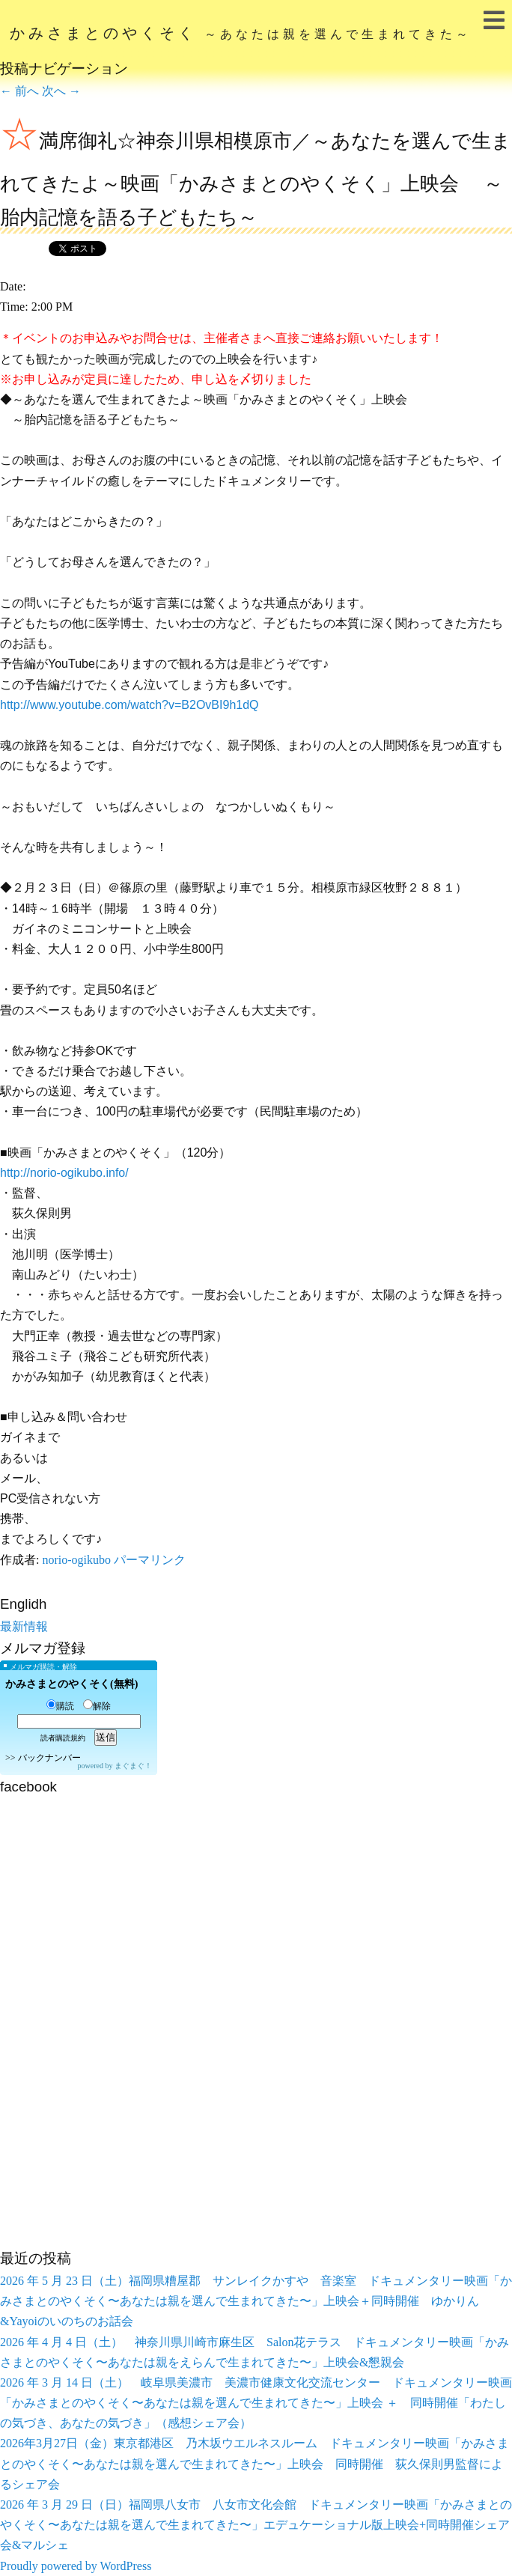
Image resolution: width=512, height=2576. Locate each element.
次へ (61, 91)
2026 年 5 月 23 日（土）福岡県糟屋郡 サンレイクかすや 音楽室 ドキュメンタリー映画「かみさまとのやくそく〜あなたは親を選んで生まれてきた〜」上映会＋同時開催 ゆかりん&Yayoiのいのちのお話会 (256, 2300)
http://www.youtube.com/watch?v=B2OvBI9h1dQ (129, 704)
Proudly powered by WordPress (75, 2566)
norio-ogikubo (76, 1559)
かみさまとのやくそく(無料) (71, 1684)
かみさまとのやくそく (241, 33)
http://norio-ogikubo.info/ (64, 1172)
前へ (19, 91)
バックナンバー (49, 1758)
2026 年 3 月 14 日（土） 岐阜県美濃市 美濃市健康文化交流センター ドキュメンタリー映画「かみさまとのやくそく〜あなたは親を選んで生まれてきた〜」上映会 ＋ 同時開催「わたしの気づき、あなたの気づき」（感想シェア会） (256, 2402)
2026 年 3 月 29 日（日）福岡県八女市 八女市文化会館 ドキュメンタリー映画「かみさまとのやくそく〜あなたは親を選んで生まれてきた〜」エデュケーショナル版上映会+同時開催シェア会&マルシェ (256, 2524)
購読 (60, 1706)
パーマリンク (150, 1559)
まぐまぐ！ (133, 1766)
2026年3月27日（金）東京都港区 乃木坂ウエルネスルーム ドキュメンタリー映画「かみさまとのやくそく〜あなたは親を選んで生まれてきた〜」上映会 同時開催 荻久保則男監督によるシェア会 (254, 2463)
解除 (97, 1706)
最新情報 (24, 1626)
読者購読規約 (62, 1738)
